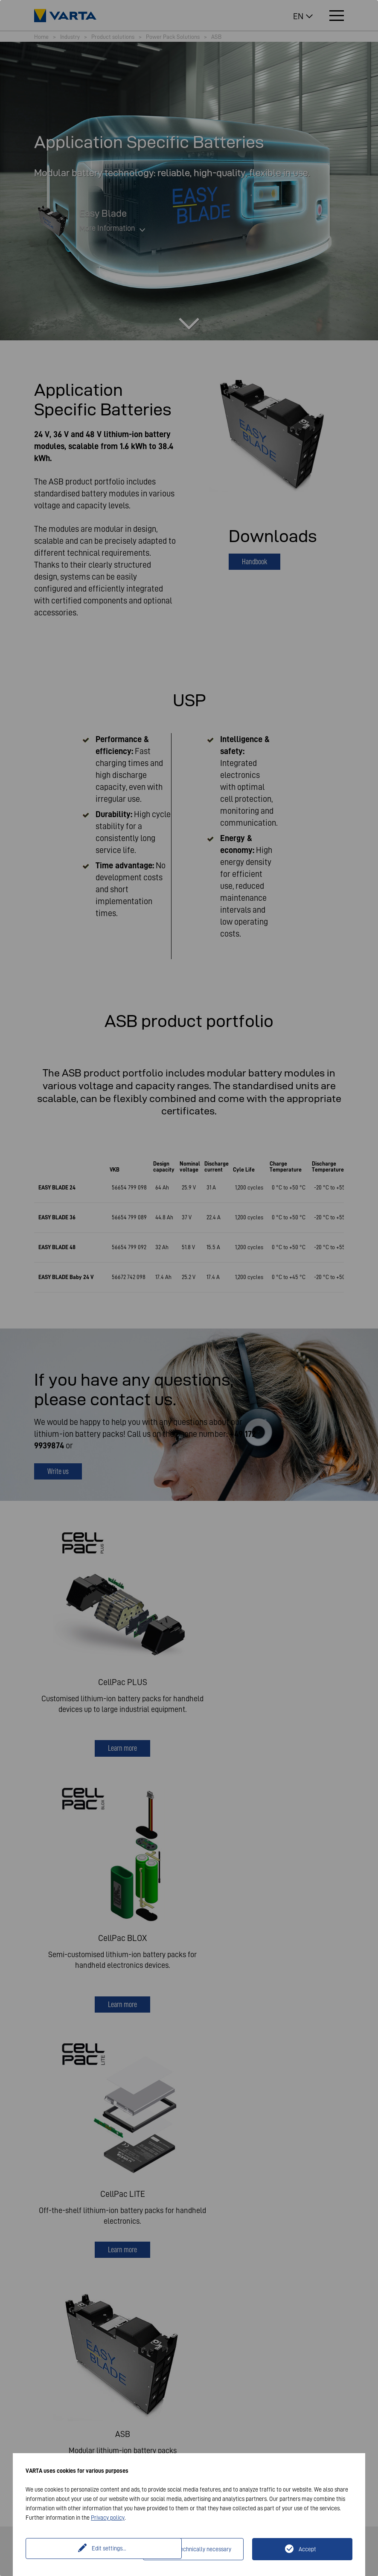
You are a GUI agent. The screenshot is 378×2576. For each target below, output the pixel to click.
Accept (307, 2549)
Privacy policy (108, 2517)
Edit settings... (85, 2549)
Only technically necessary (198, 2549)
